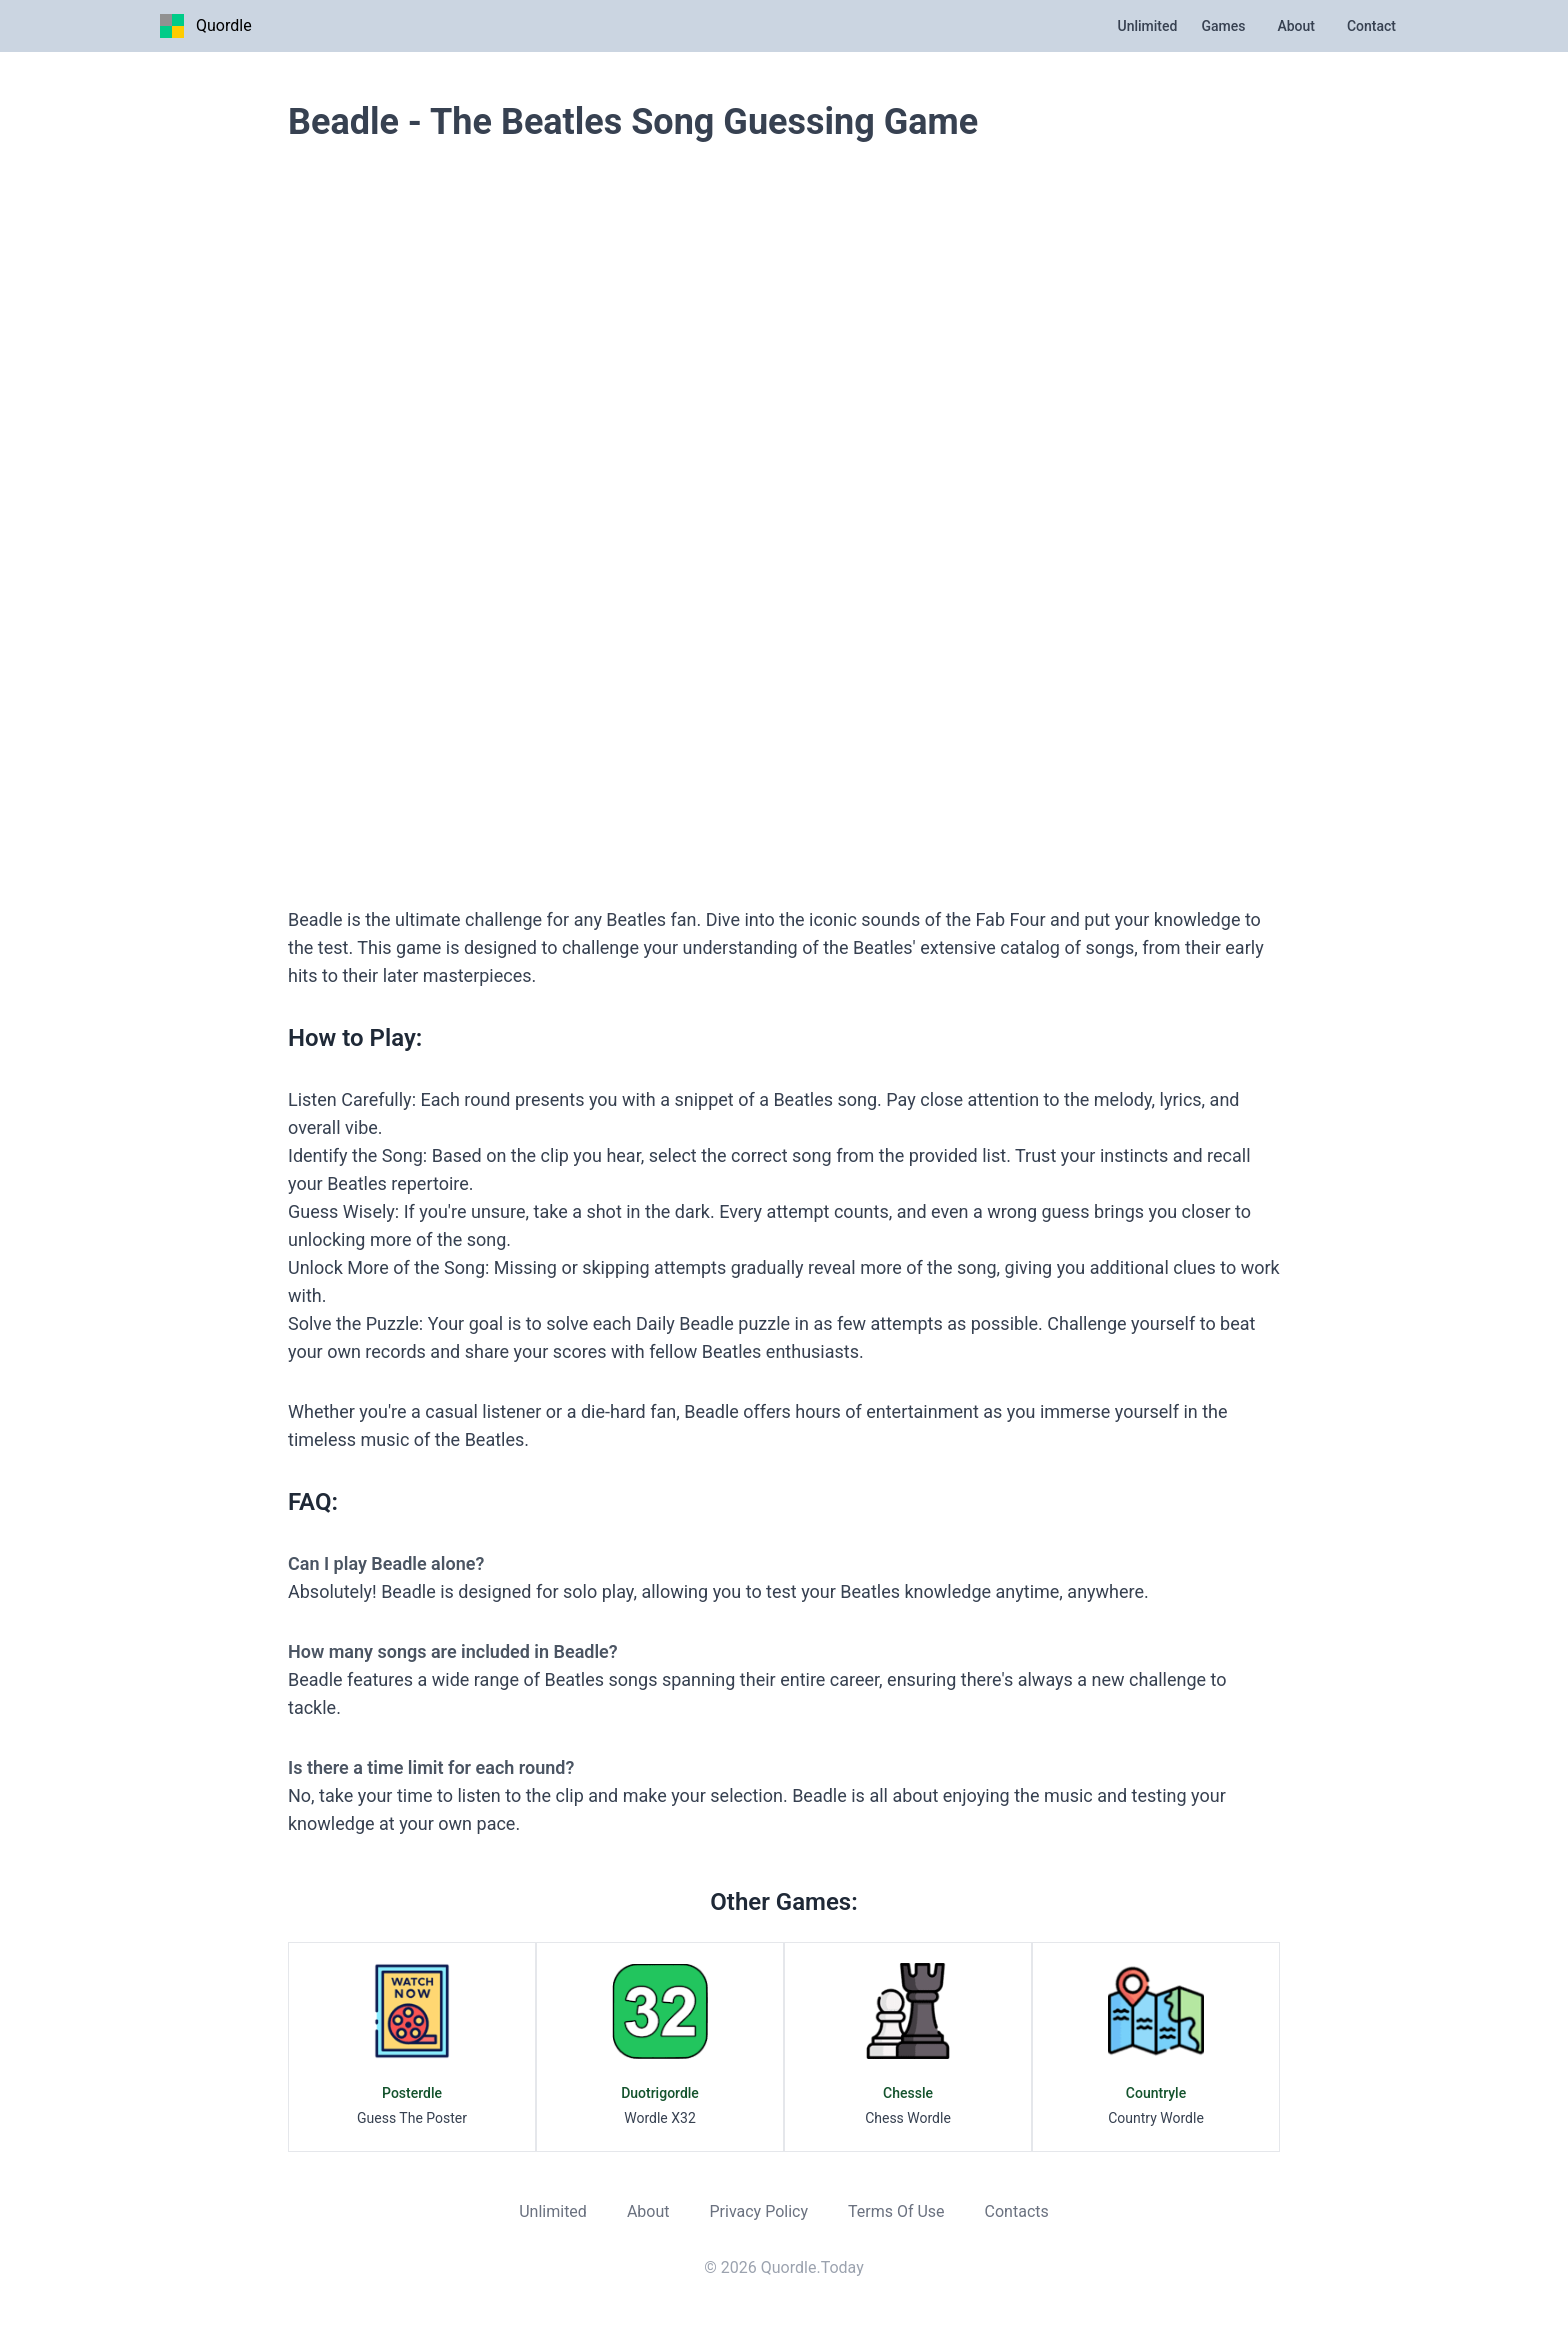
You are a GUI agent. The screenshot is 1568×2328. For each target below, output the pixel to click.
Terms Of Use (896, 2211)
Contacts (1017, 2211)
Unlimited (1148, 26)
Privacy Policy (758, 2211)
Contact (1371, 26)
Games (1223, 26)
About (1296, 26)
